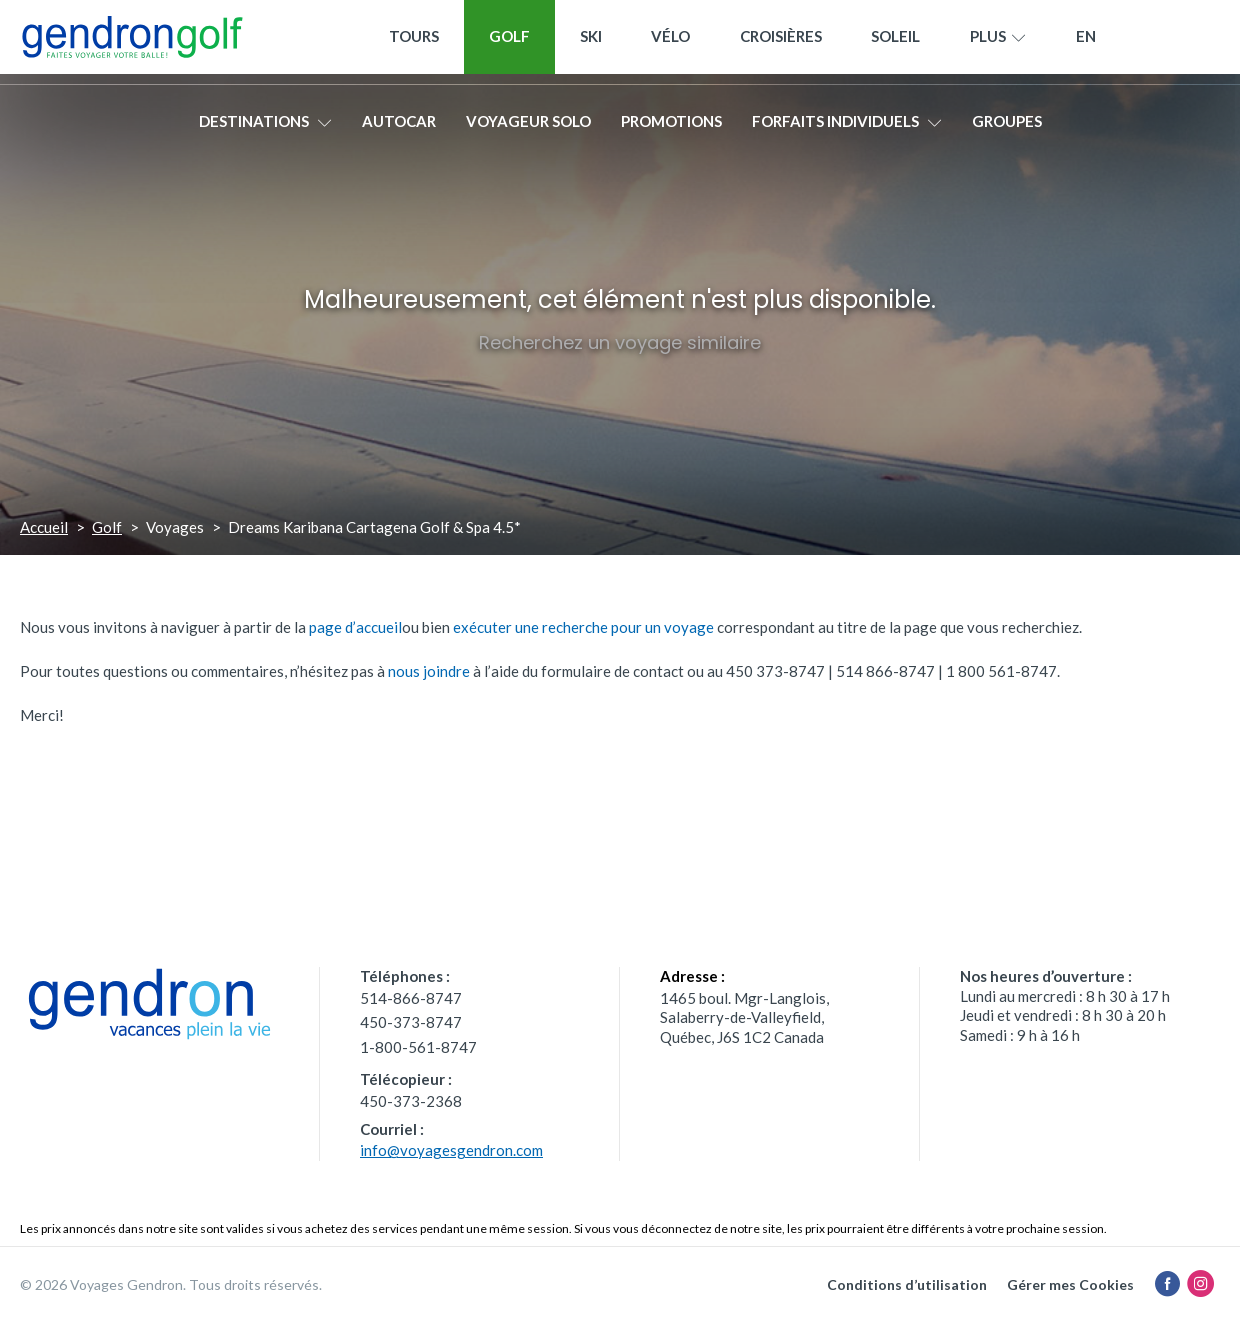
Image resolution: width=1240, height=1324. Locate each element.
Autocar (399, 127)
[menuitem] (1086, 42)
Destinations (265, 127)
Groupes (1007, 127)
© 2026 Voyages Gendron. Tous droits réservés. (171, 1284)
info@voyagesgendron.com (451, 1150)
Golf (509, 42)
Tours (414, 42)
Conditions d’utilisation (907, 1284)
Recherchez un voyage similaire (620, 342)
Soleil (895, 42)
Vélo (670, 42)
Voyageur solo (528, 127)
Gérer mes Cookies (1070, 1284)
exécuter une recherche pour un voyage (583, 627)
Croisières (781, 42)
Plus (998, 43)
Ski (591, 42)
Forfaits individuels (847, 127)
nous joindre (429, 671)
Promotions (671, 127)
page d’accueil (355, 627)
